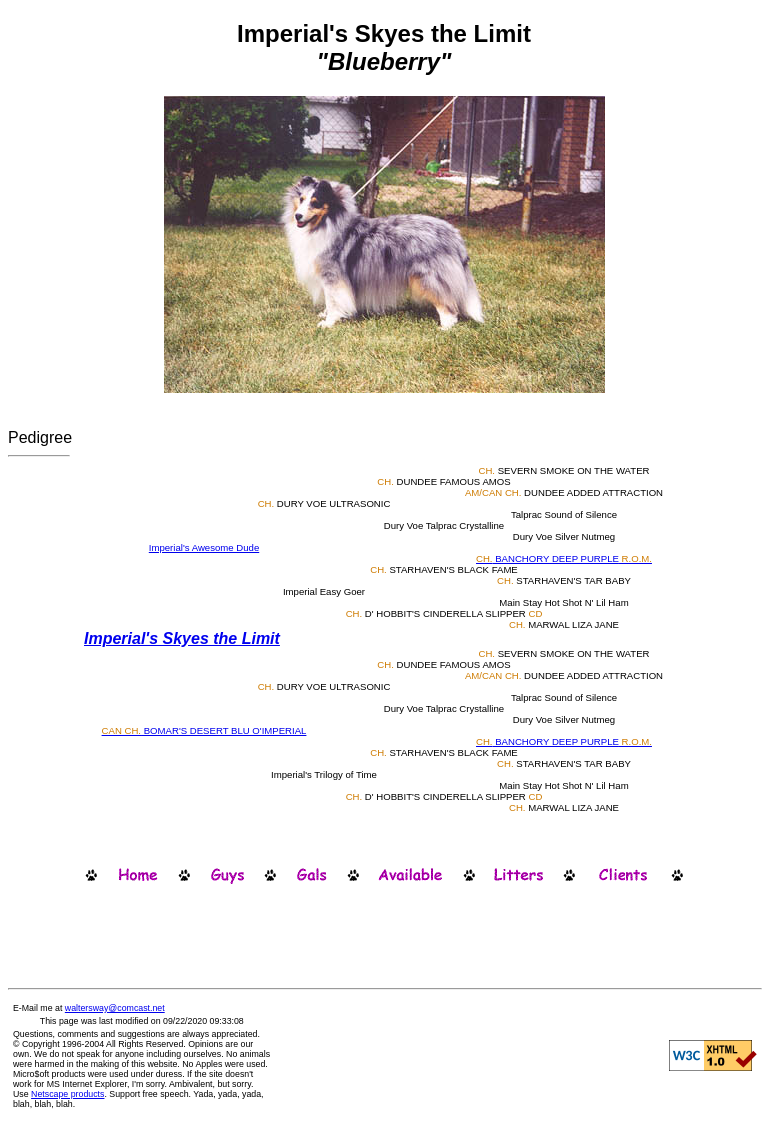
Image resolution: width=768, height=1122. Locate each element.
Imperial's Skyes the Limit (182, 638)
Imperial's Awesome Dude (204, 547)
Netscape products (67, 1094)
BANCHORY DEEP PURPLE (564, 558)
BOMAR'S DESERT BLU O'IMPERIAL (204, 730)
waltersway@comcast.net (115, 1008)
